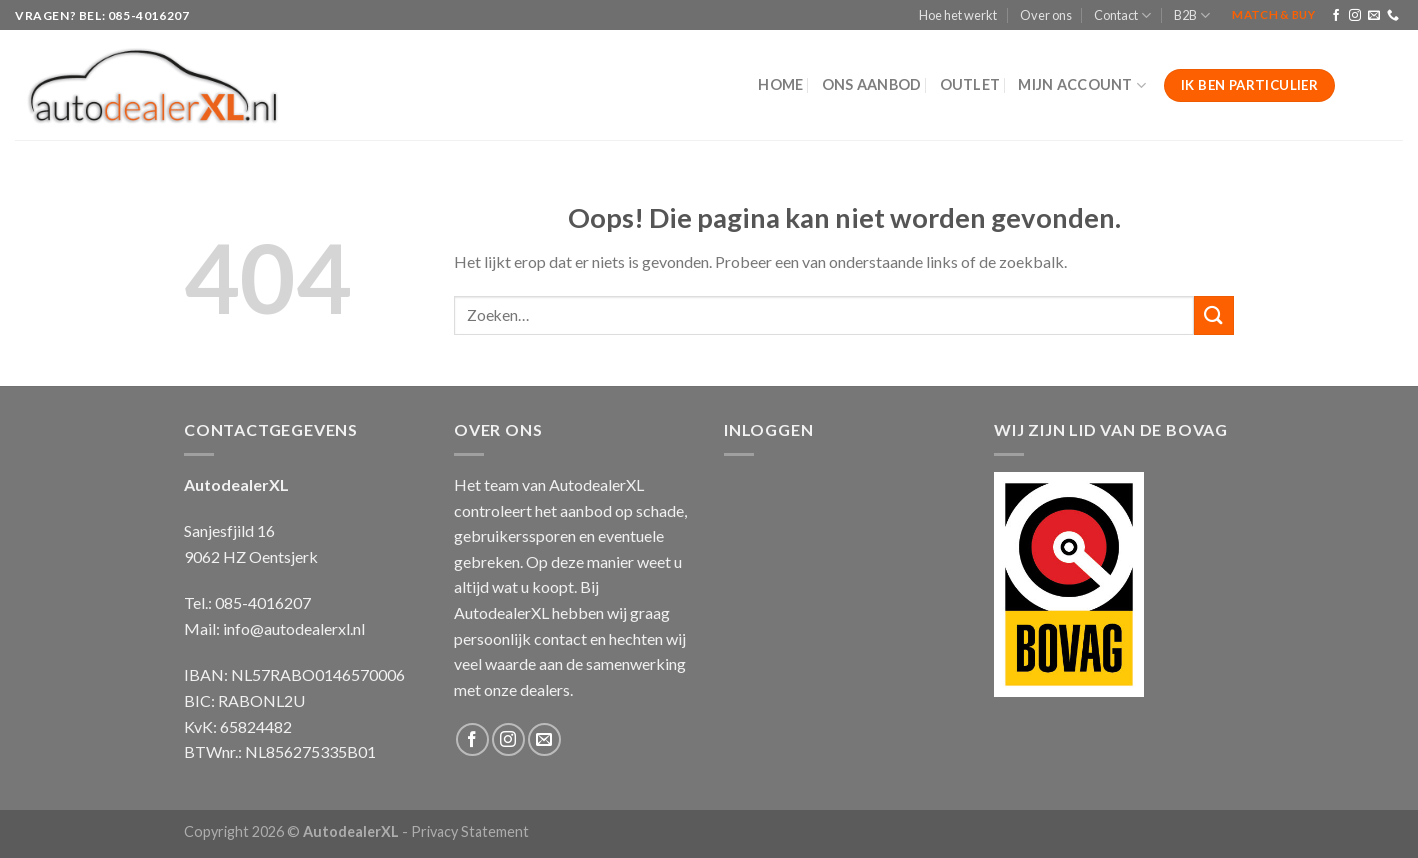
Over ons (1046, 15)
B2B (1192, 15)
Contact (1122, 15)
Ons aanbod (872, 84)
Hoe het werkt (958, 15)
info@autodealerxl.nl (294, 628)
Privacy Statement (470, 831)
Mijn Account (1082, 85)
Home (780, 84)
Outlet (970, 84)
